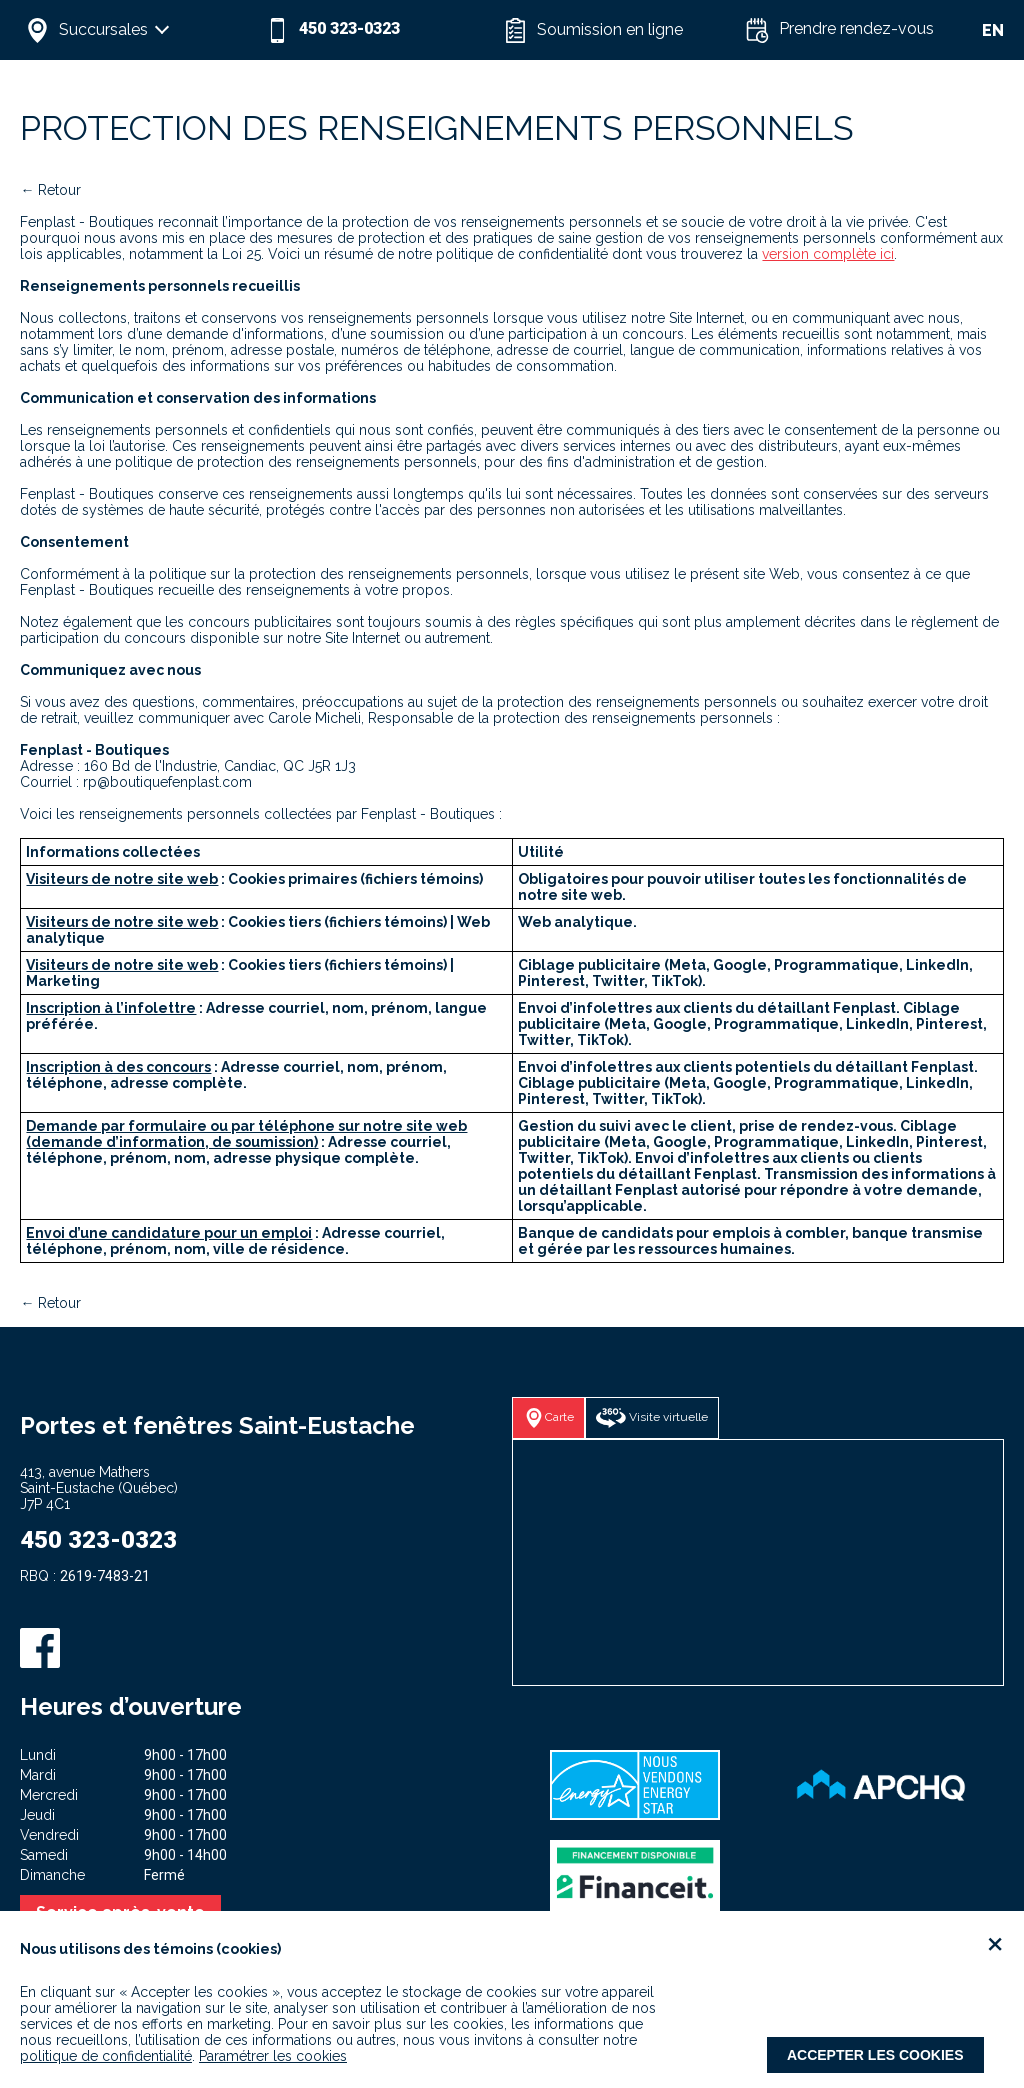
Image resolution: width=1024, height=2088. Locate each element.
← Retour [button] (50, 190)
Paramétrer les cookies (273, 2056)
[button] (140, 30)
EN (993, 30)
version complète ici (828, 254)
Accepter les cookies (875, 2055)
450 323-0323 (98, 1540)
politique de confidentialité (106, 2056)
